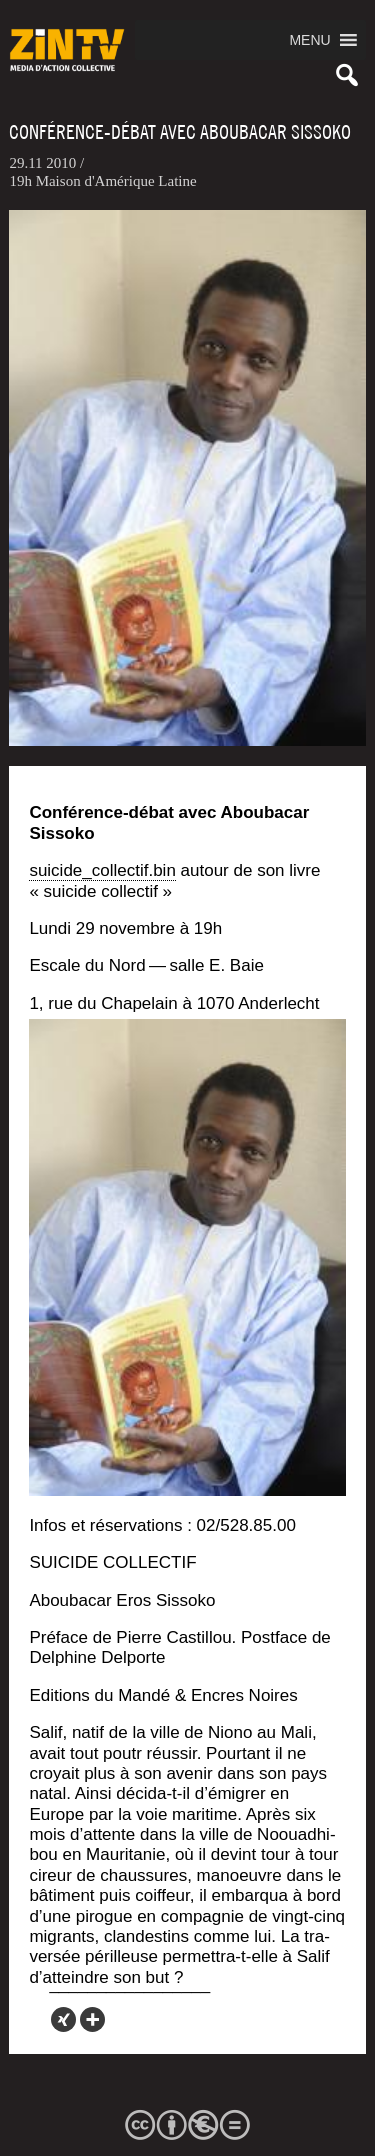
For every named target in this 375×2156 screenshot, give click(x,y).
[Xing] (63, 2019)
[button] (309, 40)
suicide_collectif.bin (102, 870)
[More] (92, 2019)
